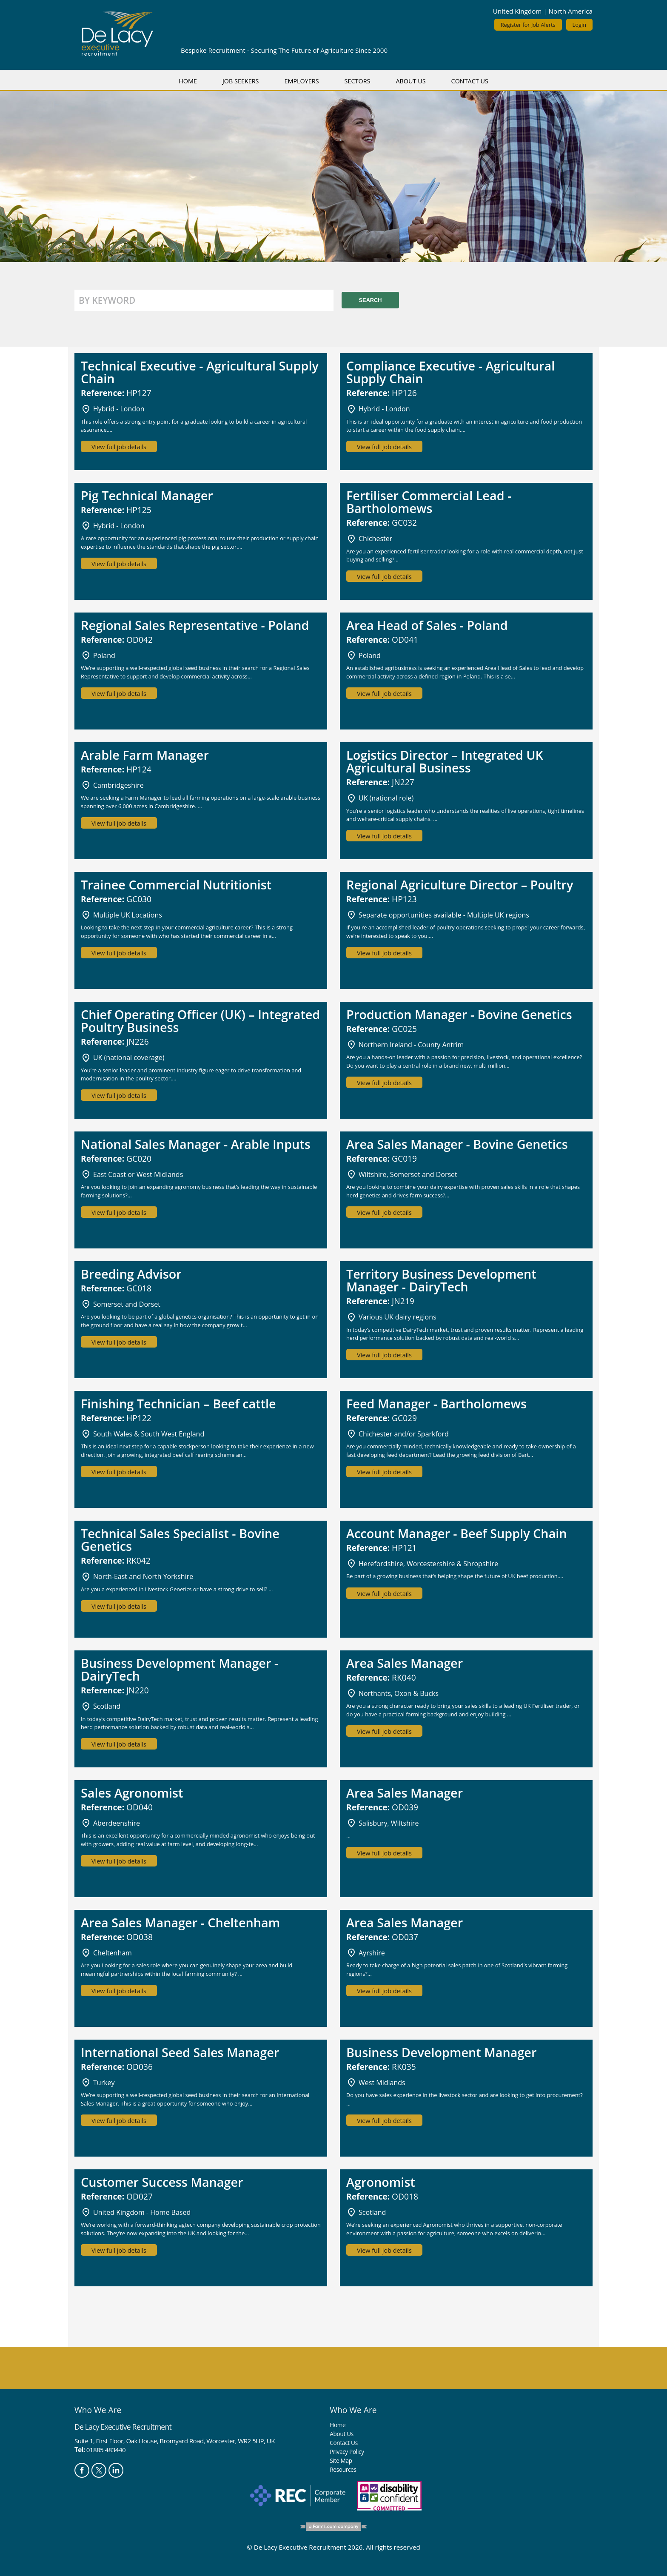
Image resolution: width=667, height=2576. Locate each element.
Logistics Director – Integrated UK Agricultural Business (444, 761)
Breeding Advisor (131, 1273)
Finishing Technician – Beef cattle (178, 1403)
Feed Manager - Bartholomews (436, 1403)
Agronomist (380, 2182)
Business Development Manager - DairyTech (179, 1669)
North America (571, 11)
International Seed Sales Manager (180, 2052)
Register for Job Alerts (528, 24)
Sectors (358, 81)
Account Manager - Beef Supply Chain (456, 1533)
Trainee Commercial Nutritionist (176, 884)
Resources (343, 2469)
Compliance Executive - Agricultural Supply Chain (450, 372)
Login (579, 24)
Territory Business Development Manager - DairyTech (441, 1280)
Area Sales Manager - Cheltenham (180, 1922)
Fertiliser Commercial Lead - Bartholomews (428, 501)
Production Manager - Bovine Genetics (459, 1014)
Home (188, 81)
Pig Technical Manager (147, 495)
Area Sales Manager (404, 1663)
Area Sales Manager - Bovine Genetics (457, 1144)
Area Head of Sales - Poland (427, 625)
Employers (301, 81)
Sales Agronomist (132, 1792)
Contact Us (469, 81)
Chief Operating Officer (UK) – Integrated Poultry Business (200, 1020)
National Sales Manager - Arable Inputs (196, 1144)
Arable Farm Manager (145, 755)
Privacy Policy (347, 2452)
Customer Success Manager (162, 2182)
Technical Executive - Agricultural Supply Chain (200, 372)
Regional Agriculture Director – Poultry (459, 884)
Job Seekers (240, 81)
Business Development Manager (441, 2052)
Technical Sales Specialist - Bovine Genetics (180, 1539)
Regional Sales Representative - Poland (195, 625)
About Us (410, 81)
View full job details (118, 447)
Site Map (341, 2460)
